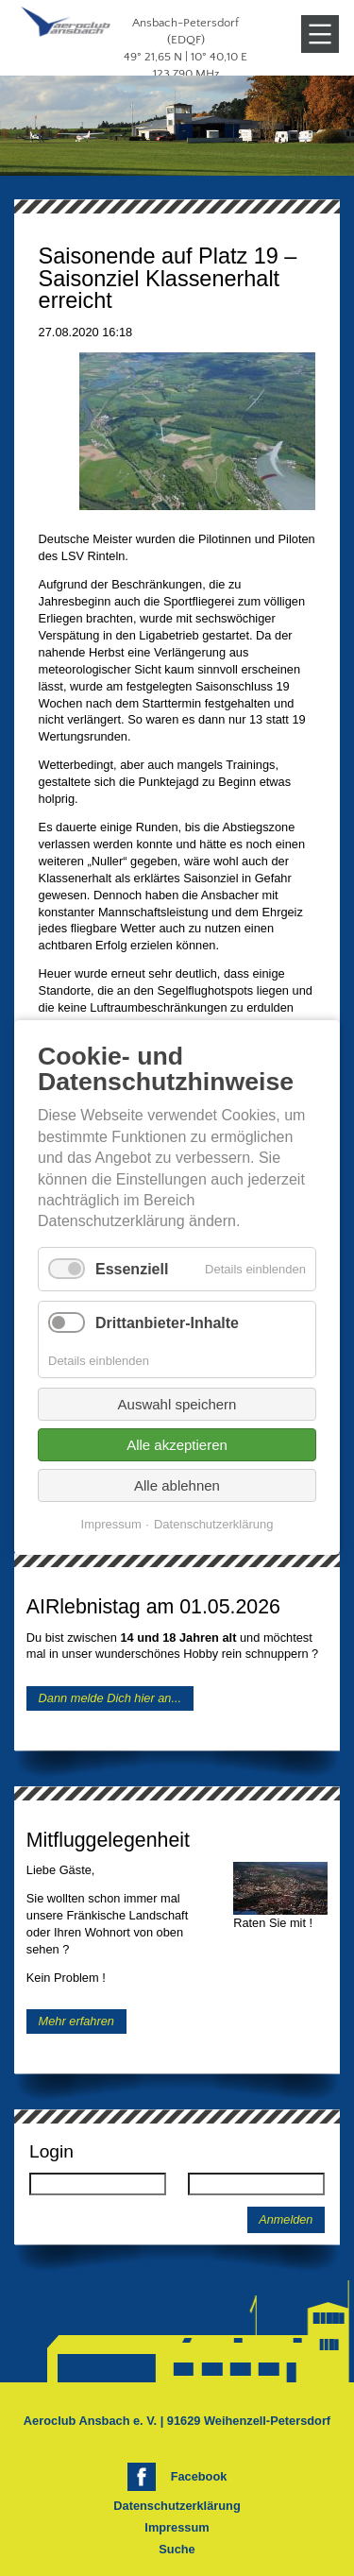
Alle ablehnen (177, 1486)
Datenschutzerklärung (176, 2506)
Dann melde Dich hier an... (110, 1698)
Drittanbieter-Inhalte (167, 1323)
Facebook (199, 2476)
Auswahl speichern (177, 1405)
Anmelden (285, 2219)
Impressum (176, 2527)
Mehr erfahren (76, 2021)
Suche (176, 2549)
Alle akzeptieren (177, 1446)
